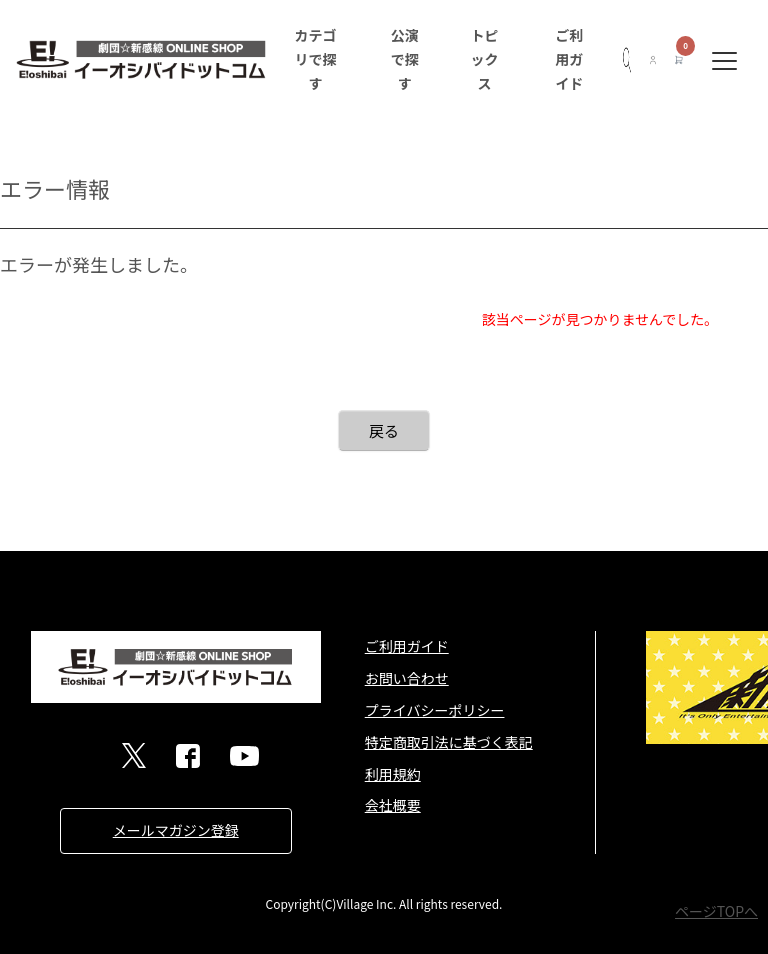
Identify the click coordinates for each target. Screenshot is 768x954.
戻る (384, 430)
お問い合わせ (407, 678)
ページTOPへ (716, 911)
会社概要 (393, 805)
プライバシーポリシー (435, 710)
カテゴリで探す (315, 59)
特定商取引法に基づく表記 (449, 742)
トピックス (485, 59)
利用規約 (393, 774)
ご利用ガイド (569, 59)
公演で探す (405, 59)
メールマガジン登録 (176, 830)
